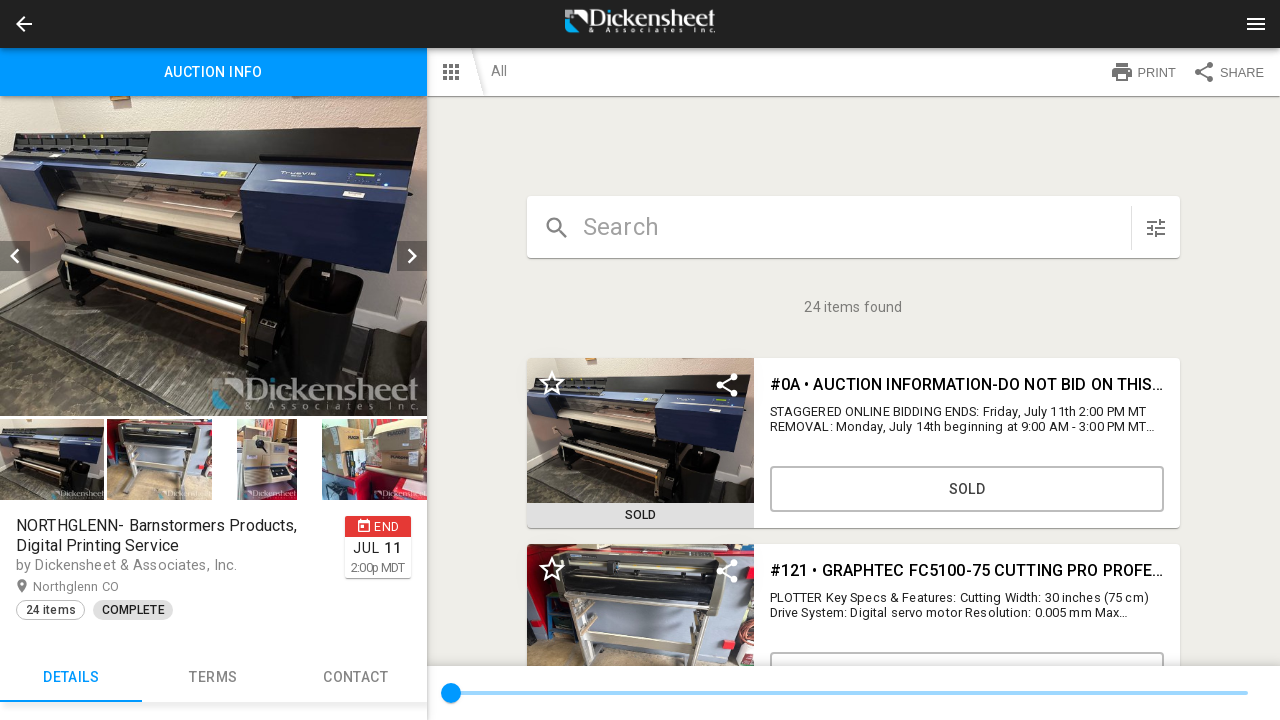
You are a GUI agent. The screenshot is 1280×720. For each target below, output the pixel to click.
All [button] (499, 71)
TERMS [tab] (213, 678)
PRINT (1143, 72)
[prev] (15, 256)
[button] (24, 24)
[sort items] (1156, 228)
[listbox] (213, 256)
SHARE (1228, 72)
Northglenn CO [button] (95, 587)
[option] (213, 256)
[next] (412, 256)
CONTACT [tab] (355, 678)
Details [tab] (71, 678)
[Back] (24, 24)
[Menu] (1256, 24)
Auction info (213, 72)
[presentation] (640, 24)
